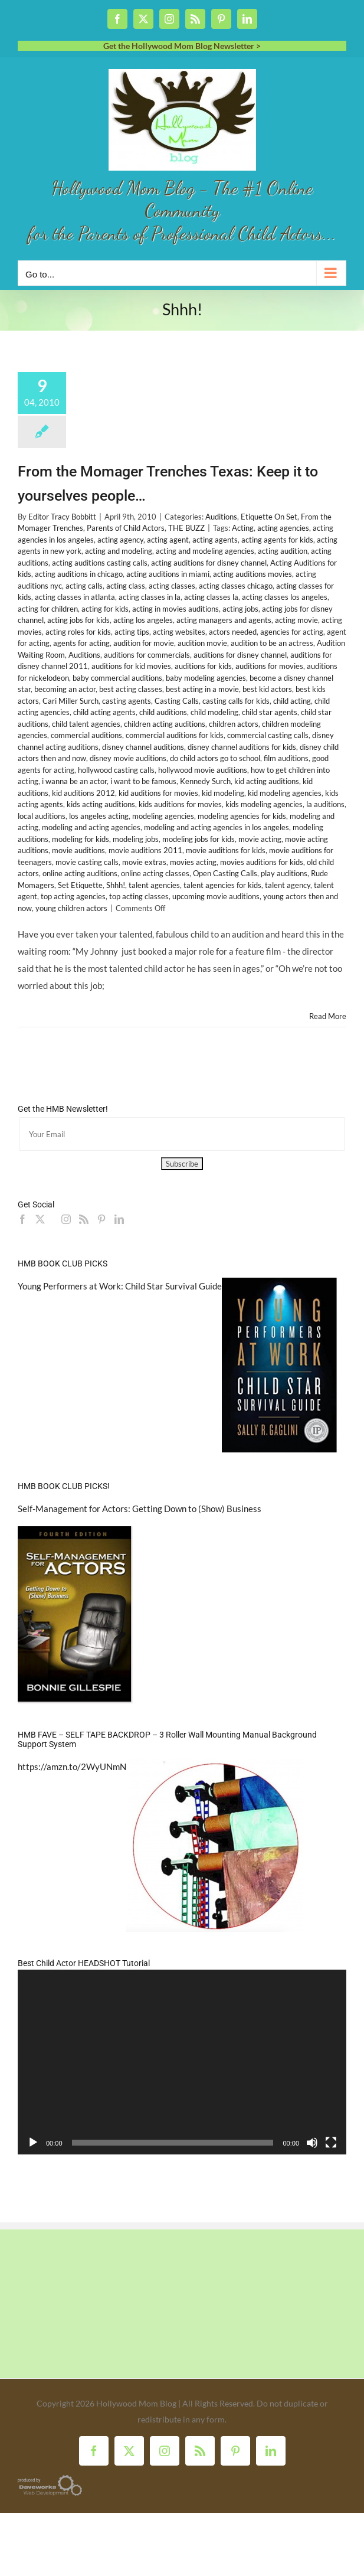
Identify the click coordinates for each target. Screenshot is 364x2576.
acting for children (48, 608)
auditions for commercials (147, 654)
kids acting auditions (101, 804)
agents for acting (81, 643)
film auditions (286, 758)
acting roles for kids (78, 631)
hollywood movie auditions (202, 770)
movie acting (259, 839)
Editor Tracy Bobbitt (62, 516)
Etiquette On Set (269, 516)
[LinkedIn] (119, 1219)
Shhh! (115, 885)
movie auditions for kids (225, 850)
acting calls (84, 585)
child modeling (214, 712)
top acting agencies (73, 896)
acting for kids (105, 608)
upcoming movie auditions (216, 896)
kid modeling (223, 793)
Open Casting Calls (225, 873)
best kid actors (267, 689)
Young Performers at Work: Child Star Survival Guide (120, 1286)
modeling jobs (136, 839)
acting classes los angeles (284, 597)
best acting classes (130, 689)
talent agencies (154, 885)
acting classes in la (150, 597)
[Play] (33, 2143)
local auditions (41, 816)
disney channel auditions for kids (242, 747)
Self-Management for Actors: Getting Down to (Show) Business (139, 1508)
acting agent (168, 539)
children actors (233, 724)
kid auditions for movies (158, 793)
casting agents (126, 701)
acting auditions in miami (167, 574)
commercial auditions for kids (175, 735)
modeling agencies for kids (242, 816)
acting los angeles (143, 620)
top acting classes (139, 896)
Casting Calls (177, 701)
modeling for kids (80, 839)
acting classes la (211, 597)
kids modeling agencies (264, 804)
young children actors (71, 908)
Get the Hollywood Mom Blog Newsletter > (182, 46)
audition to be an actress (272, 643)
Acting (243, 528)
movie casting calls (87, 862)
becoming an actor (65, 689)
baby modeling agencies (206, 678)
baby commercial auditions (117, 678)
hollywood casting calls (116, 770)
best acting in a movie (202, 689)
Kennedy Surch (205, 781)
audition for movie (143, 643)
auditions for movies (269, 666)
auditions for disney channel (240, 654)
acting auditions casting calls (99, 562)
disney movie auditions (128, 758)
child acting (292, 701)
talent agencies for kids (222, 885)
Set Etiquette (80, 885)
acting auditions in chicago (79, 574)
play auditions (284, 873)
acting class (125, 585)
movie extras (144, 862)
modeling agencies (163, 816)
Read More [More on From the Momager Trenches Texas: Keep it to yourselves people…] (327, 1016)
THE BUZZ (186, 528)
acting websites (179, 631)
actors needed (233, 631)
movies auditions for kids (261, 862)
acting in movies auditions (175, 608)
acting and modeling (118, 551)
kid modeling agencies (285, 793)
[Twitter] (40, 1219)
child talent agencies (86, 724)
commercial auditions (86, 735)
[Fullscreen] (331, 2143)
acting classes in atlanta (75, 597)
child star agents (269, 712)
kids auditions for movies (180, 804)
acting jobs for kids (78, 620)
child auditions (163, 712)
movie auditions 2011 (145, 850)
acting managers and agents (223, 620)
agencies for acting (291, 631)
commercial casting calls (268, 735)
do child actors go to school (215, 758)
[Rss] (83, 1219)
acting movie (296, 620)
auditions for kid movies (131, 666)
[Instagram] (66, 1219)
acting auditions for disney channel (209, 562)
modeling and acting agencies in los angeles (216, 827)
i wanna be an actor (74, 781)
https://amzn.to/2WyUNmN (72, 1766)
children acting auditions (164, 724)
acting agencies (283, 528)
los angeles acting (99, 816)
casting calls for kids (236, 701)
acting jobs (240, 608)
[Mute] (312, 2143)
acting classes (172, 585)
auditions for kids (203, 666)
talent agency (287, 885)
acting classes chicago (236, 585)
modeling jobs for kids (198, 839)
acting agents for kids (277, 539)
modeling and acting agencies (91, 827)
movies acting (193, 862)
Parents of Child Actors (126, 528)
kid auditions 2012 (83, 793)
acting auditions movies (252, 574)
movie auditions (78, 850)
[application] (182, 2062)
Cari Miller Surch (70, 701)
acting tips (131, 631)
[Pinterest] (101, 1219)
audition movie (202, 643)
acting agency (120, 539)
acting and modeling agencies (205, 551)
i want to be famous (143, 781)
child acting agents (104, 712)
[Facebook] (22, 1219)
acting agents (215, 539)
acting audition (282, 551)
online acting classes (155, 873)
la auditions (325, 804)
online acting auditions (79, 873)
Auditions (221, 516)
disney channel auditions (143, 747)
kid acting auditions (266, 781)
